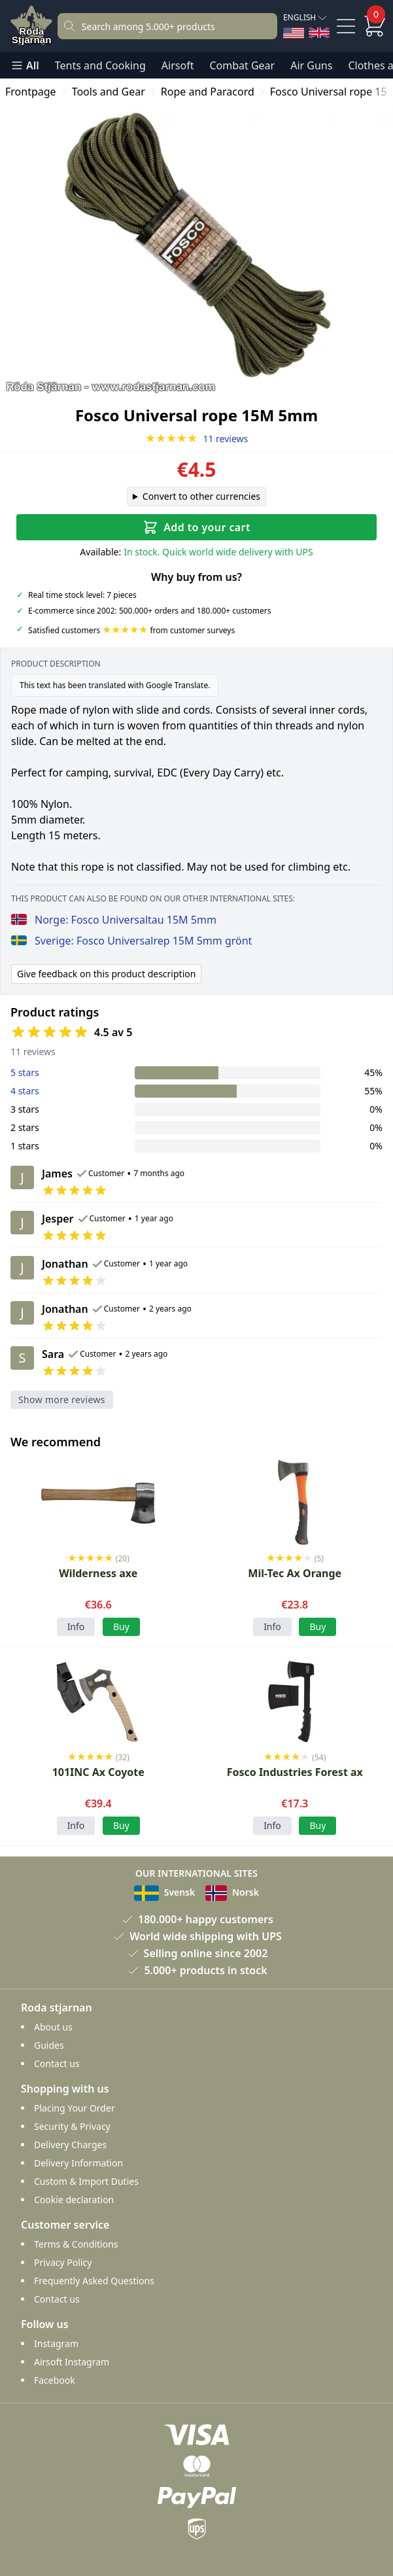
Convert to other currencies (201, 496)
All (24, 65)
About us (53, 2027)
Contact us (57, 2063)
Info (76, 1626)
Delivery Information (78, 2163)
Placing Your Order (74, 2108)
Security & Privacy (72, 2126)
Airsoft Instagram (71, 2362)
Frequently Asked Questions (94, 2280)
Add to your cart (196, 527)
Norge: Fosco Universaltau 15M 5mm (113, 920)
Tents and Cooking (100, 65)
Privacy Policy (63, 2262)
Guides (49, 2045)
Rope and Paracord (207, 91)
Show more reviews (61, 1399)
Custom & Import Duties (86, 2181)
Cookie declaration (74, 2199)
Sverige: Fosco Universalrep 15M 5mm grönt (131, 940)
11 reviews (196, 438)
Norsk (232, 1892)
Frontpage (30, 91)
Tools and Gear (108, 91)
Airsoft (178, 65)
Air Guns (311, 65)
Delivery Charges (70, 2144)
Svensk (164, 1892)
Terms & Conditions (76, 2244)
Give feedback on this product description (106, 973)
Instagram (56, 2343)
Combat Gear (242, 65)
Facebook (54, 2380)
